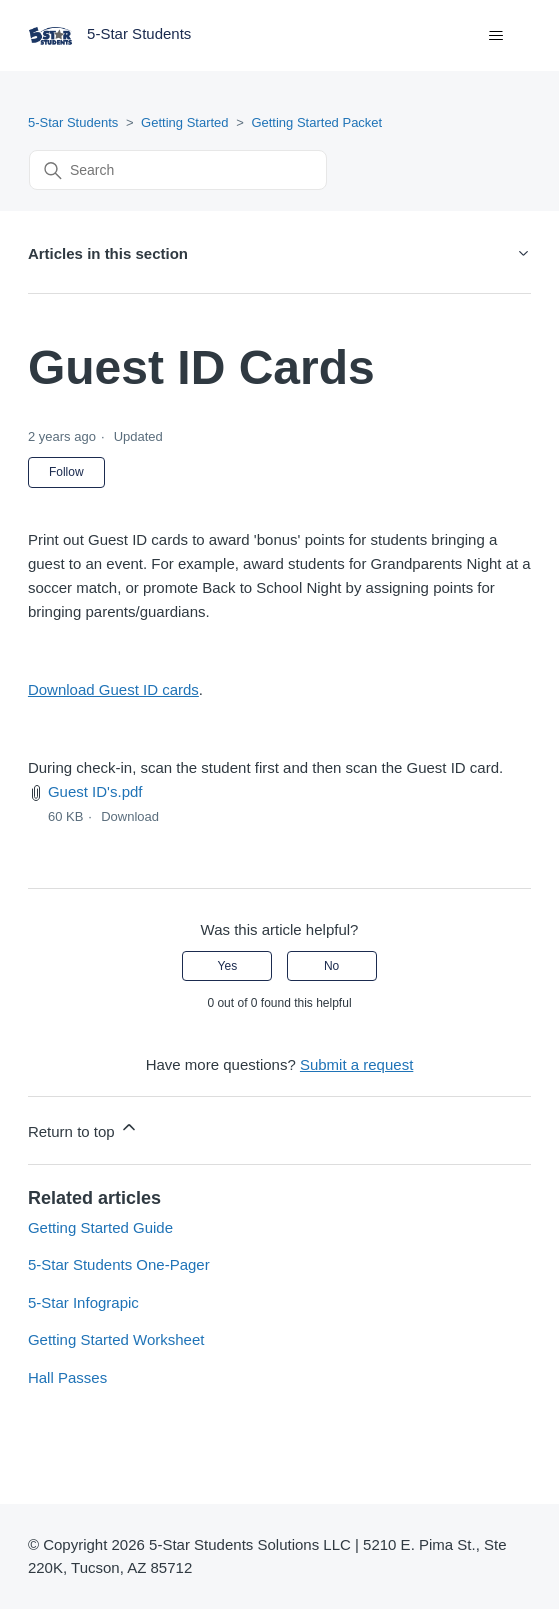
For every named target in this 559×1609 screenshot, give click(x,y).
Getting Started (184, 122)
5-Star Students (73, 122)
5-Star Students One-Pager (119, 1264)
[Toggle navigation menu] (495, 36)
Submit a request (356, 1064)
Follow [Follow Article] (66, 472)
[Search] (178, 170)
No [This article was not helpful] (331, 966)
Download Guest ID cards (113, 689)
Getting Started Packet (316, 122)
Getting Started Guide (100, 1227)
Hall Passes (67, 1377)
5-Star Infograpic (83, 1302)
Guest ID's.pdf (95, 791)
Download (130, 816)
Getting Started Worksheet (116, 1339)
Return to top (83, 1128)
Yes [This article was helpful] (228, 966)
